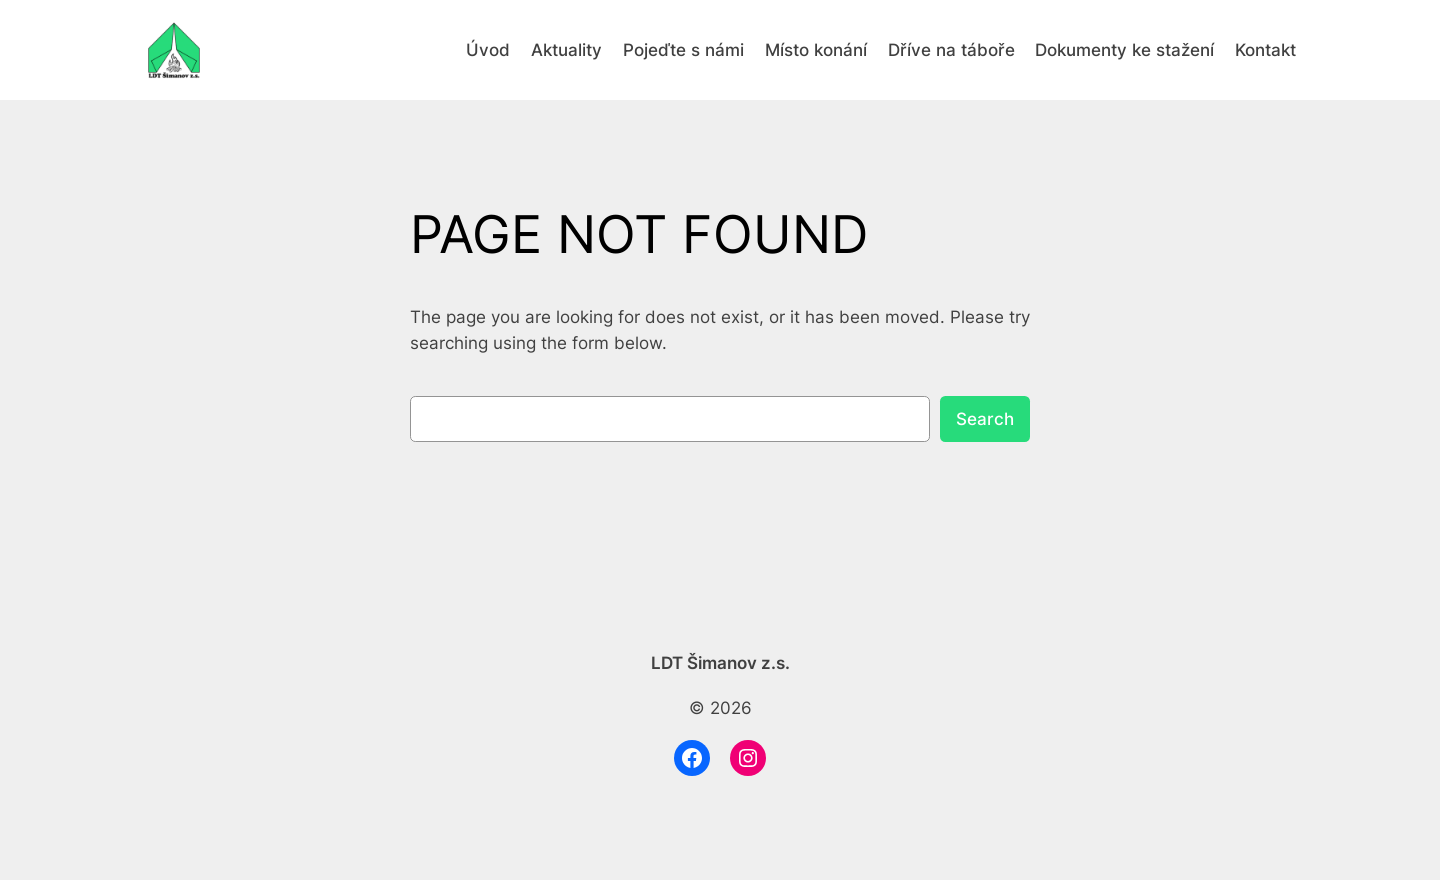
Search (985, 419)
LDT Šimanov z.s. (720, 663)
